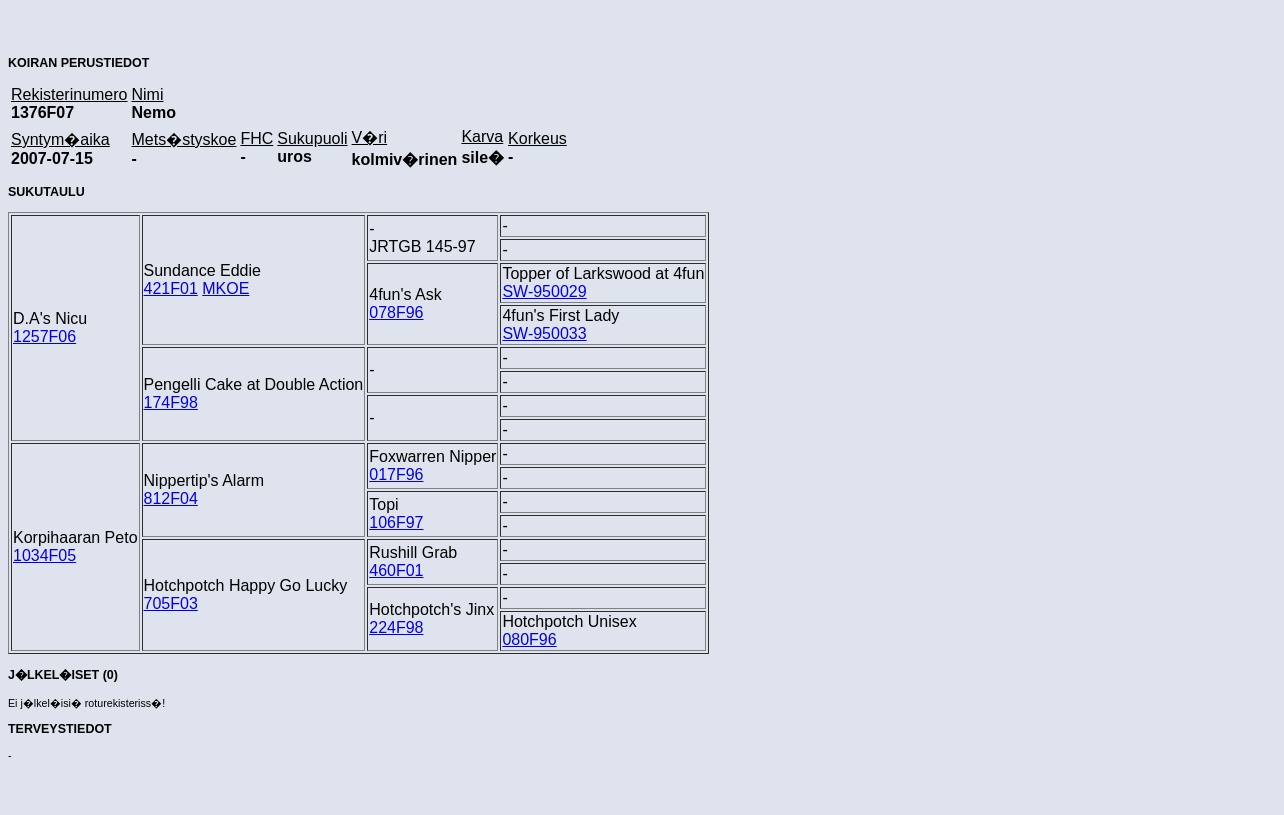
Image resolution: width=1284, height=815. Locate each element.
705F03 (171, 603)
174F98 (171, 402)
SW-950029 (544, 291)
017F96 (396, 474)
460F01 (396, 570)
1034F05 (44, 555)
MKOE (225, 288)
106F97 (396, 522)
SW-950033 (544, 333)
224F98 (396, 627)
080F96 (529, 639)
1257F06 (44, 336)
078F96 (396, 312)
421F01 (171, 288)
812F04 (171, 498)
